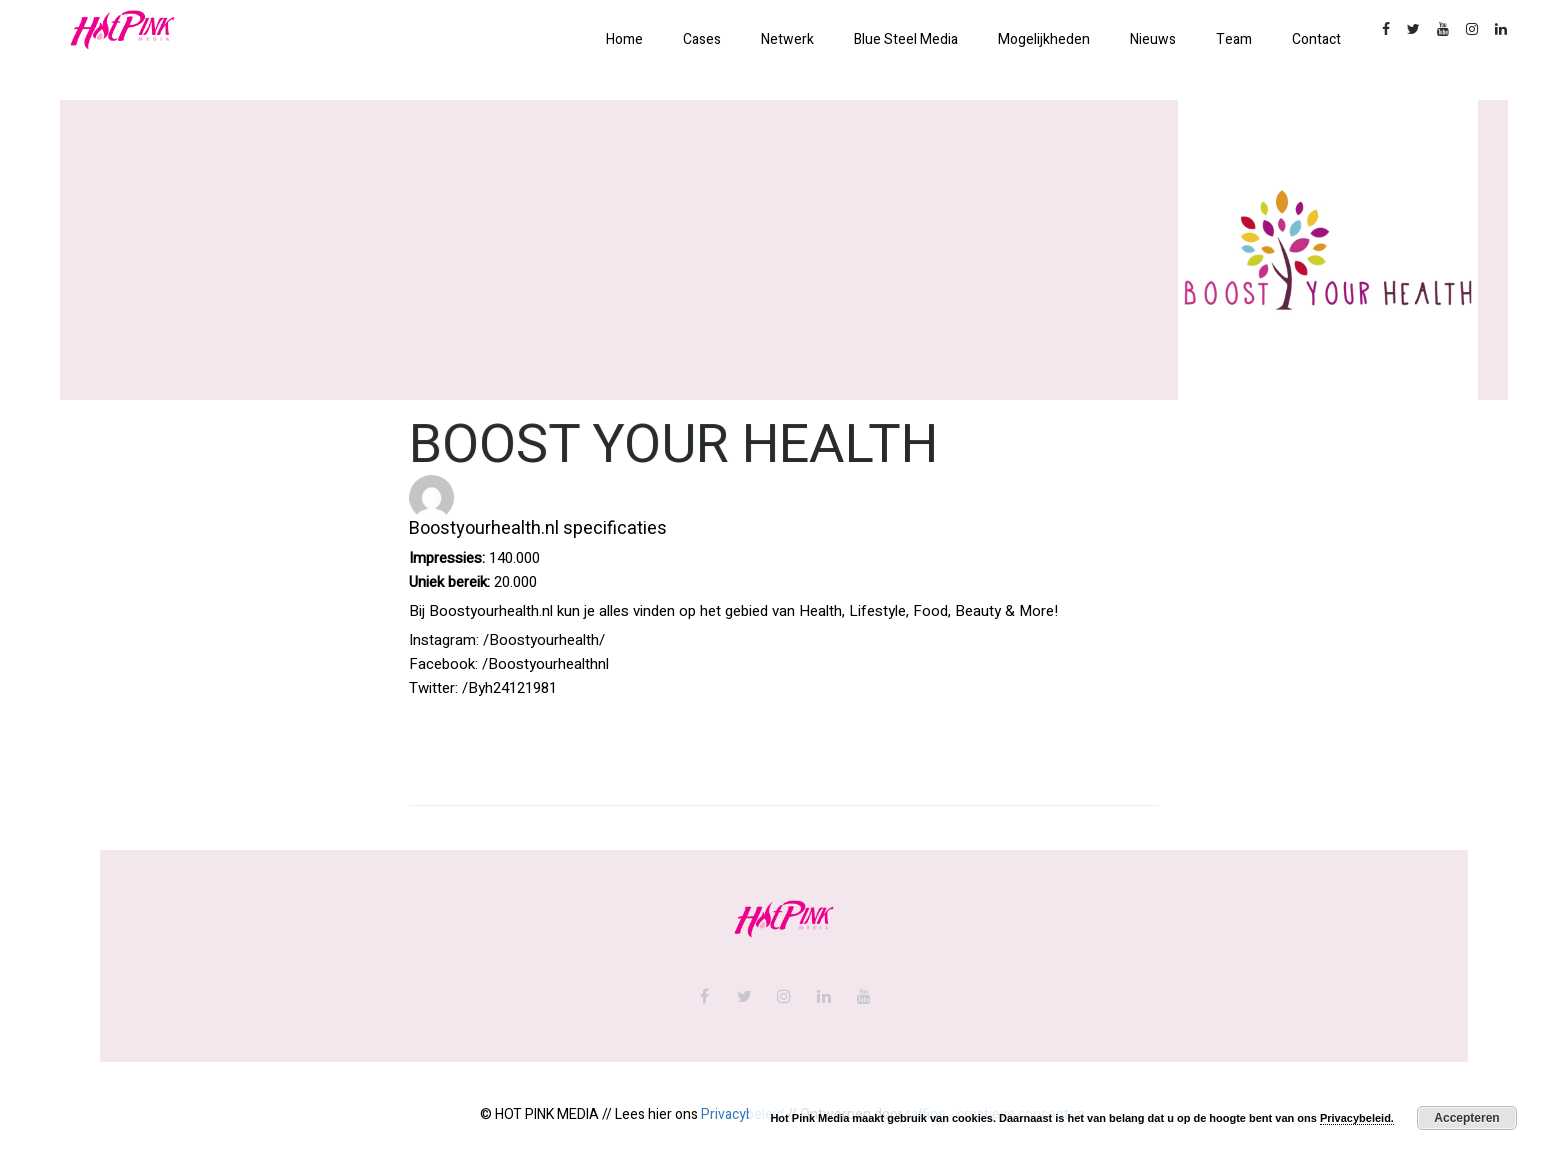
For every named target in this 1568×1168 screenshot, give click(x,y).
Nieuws (1153, 39)
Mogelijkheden (1044, 39)
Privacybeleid (742, 1114)
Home (624, 39)
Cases (702, 39)
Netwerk (787, 39)
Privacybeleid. (1357, 1118)
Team (1234, 39)
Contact (1316, 39)
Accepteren (1466, 1118)
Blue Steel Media (906, 39)
